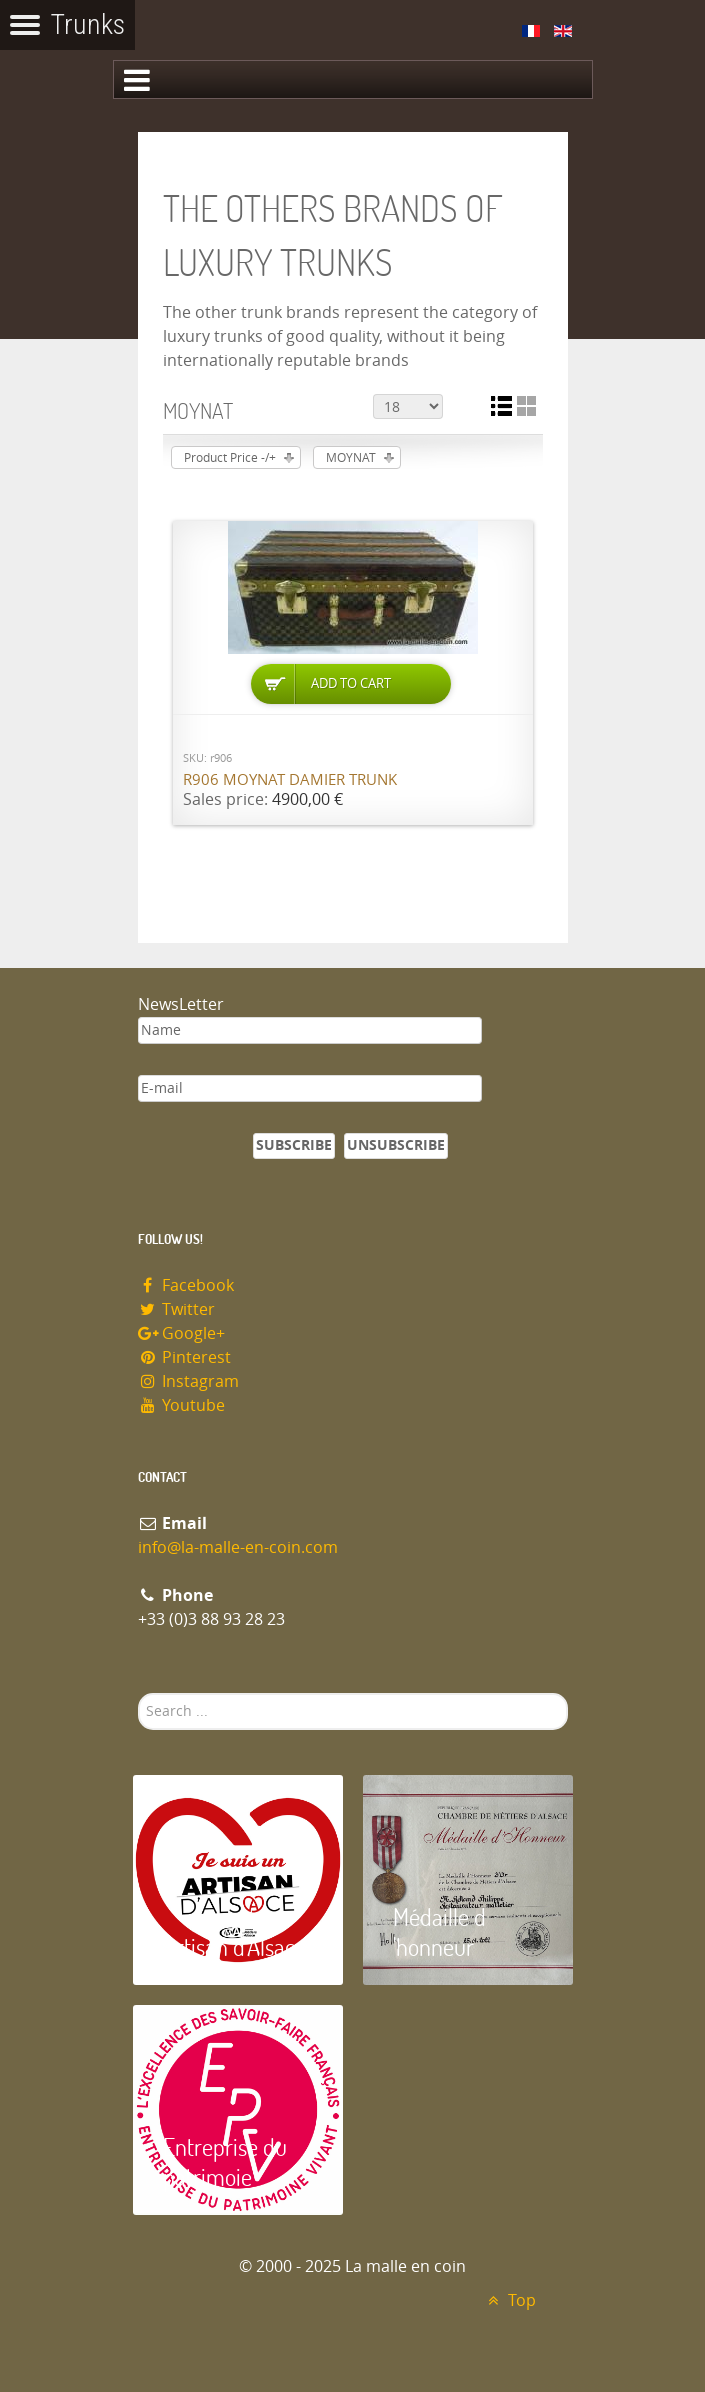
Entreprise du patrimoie (225, 2161)
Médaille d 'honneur (439, 1931)
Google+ (182, 1333)
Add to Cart (351, 683)
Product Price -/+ (230, 458)
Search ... (138, 1693)
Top (509, 2300)
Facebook (186, 1285)
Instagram (189, 1381)
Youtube (182, 1405)
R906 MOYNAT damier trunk (290, 780)
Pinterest (185, 1357)
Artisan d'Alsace (234, 1946)
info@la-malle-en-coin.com (238, 1547)
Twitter (177, 1309)
